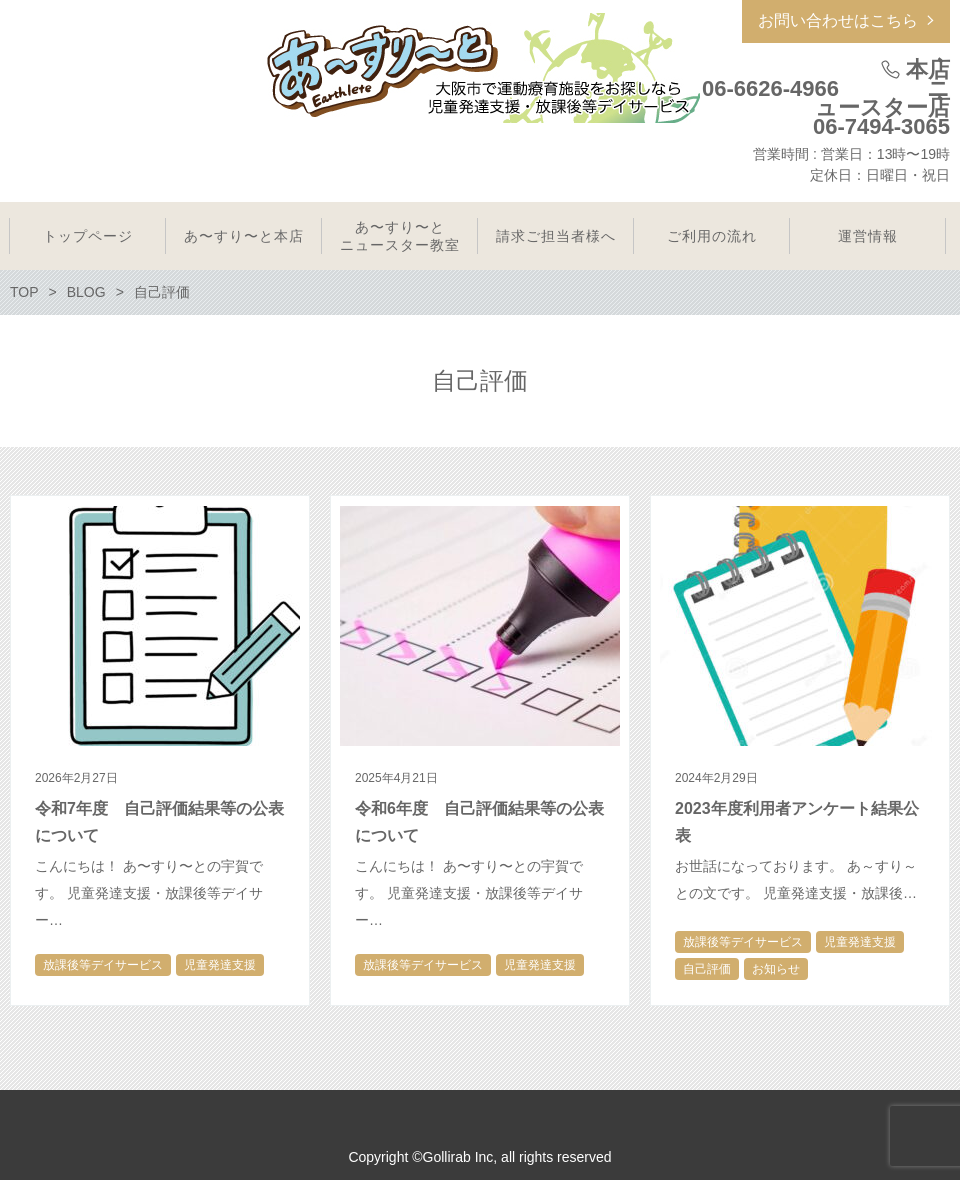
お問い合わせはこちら (838, 20)
